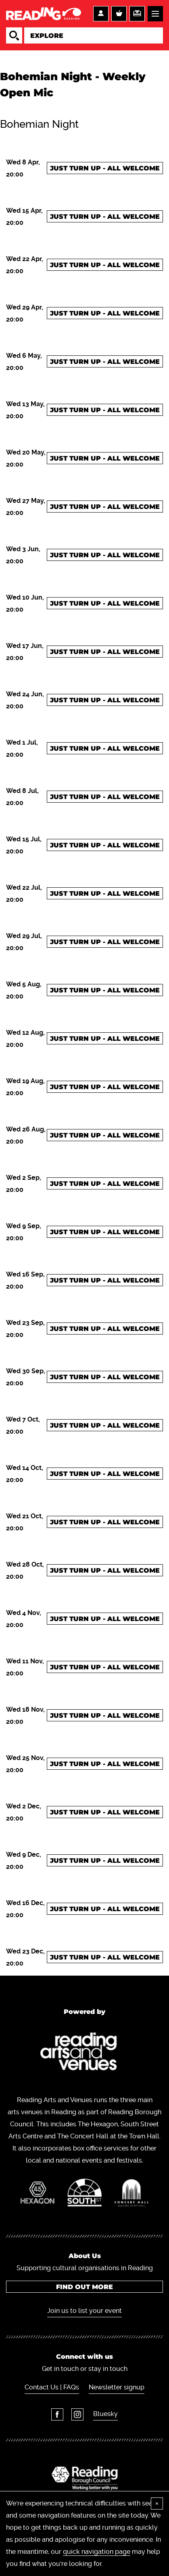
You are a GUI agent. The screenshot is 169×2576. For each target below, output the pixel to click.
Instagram (77, 2414)
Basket (119, 13)
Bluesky (105, 2414)
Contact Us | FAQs (52, 2387)
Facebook (57, 2414)
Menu (155, 13)
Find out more (84, 2287)
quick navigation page (96, 2551)
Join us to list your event (84, 2310)
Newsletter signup (116, 2387)
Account (100, 13)
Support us (137, 13)
